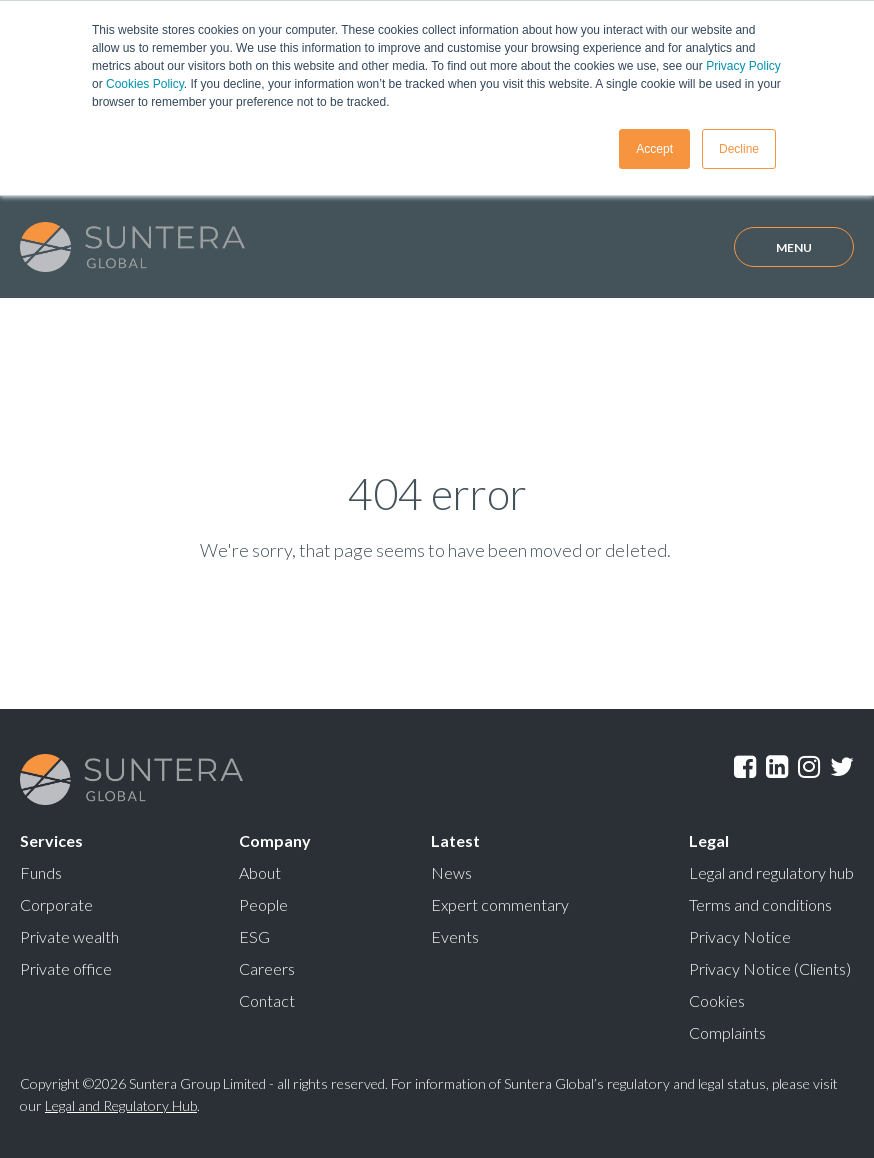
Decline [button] (739, 149)
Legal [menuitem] (709, 840)
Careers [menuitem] (267, 968)
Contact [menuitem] (267, 1000)
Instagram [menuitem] (809, 767)
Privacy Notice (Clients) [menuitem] (770, 968)
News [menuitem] (451, 872)
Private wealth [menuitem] (69, 936)
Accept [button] (654, 149)
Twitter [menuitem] (842, 767)
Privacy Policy (743, 66)
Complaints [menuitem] (727, 1032)
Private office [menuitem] (66, 968)
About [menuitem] (260, 872)
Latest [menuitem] (455, 840)
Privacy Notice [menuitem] (740, 936)
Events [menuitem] (455, 936)
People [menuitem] (263, 904)
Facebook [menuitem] (745, 767)
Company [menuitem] (275, 840)
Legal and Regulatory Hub (121, 1105)
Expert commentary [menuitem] (500, 904)
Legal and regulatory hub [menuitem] (771, 872)
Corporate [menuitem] (56, 904)
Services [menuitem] (51, 840)
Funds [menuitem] (41, 872)
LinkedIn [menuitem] (777, 767)
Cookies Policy (145, 84)
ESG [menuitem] (254, 936)
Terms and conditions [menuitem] (760, 904)
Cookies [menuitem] (717, 1000)
